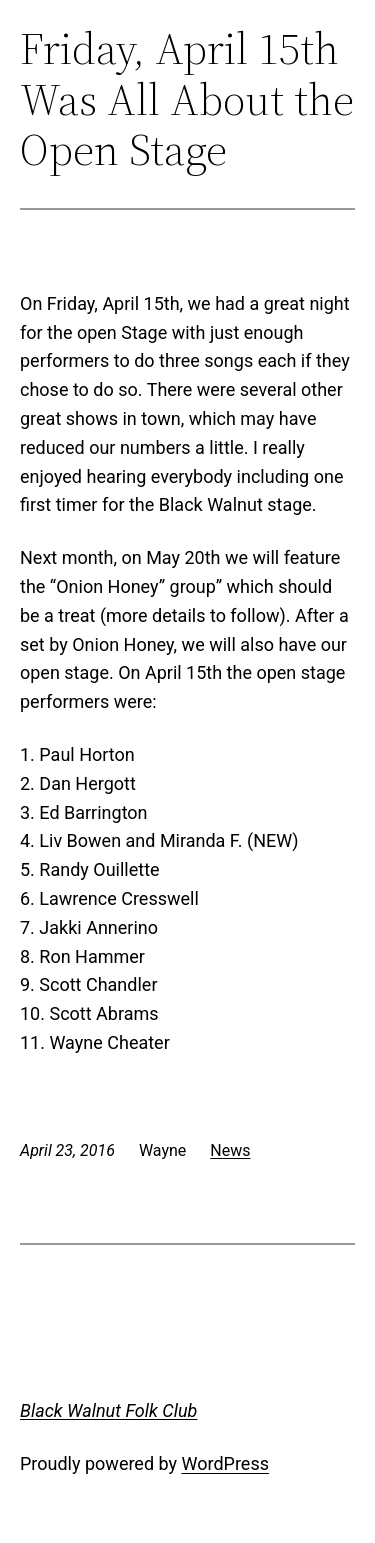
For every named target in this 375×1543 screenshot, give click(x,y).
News (230, 1150)
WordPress (225, 1463)
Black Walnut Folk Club (108, 1410)
